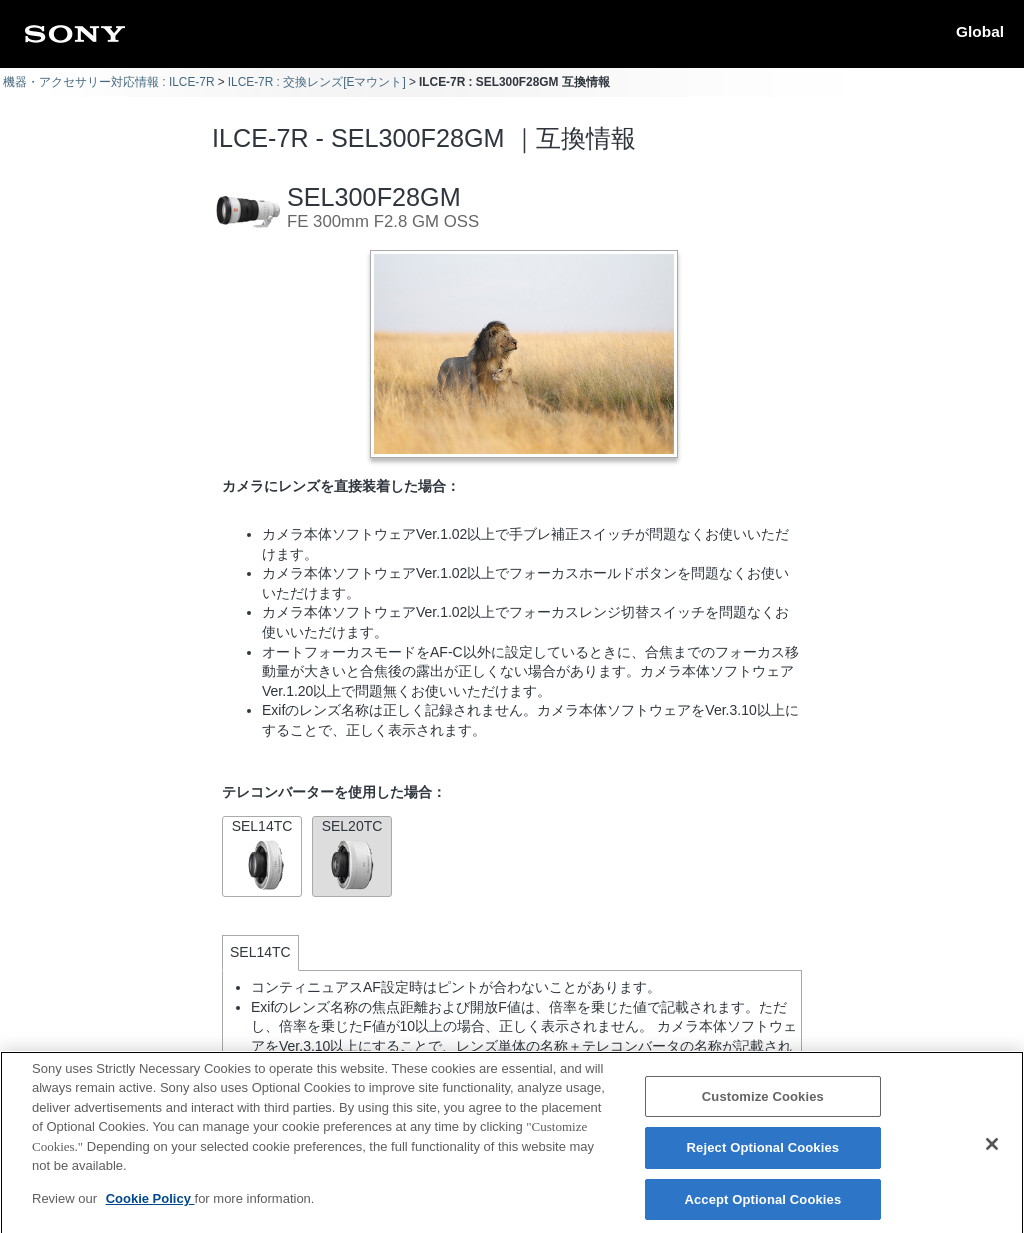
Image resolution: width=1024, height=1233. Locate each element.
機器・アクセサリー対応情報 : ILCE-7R (109, 82)
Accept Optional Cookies (762, 1211)
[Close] (992, 1156)
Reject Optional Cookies (763, 1160)
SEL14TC (262, 854)
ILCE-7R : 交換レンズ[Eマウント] (317, 82)
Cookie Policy (150, 1210)
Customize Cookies (763, 1108)
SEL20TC (352, 854)
